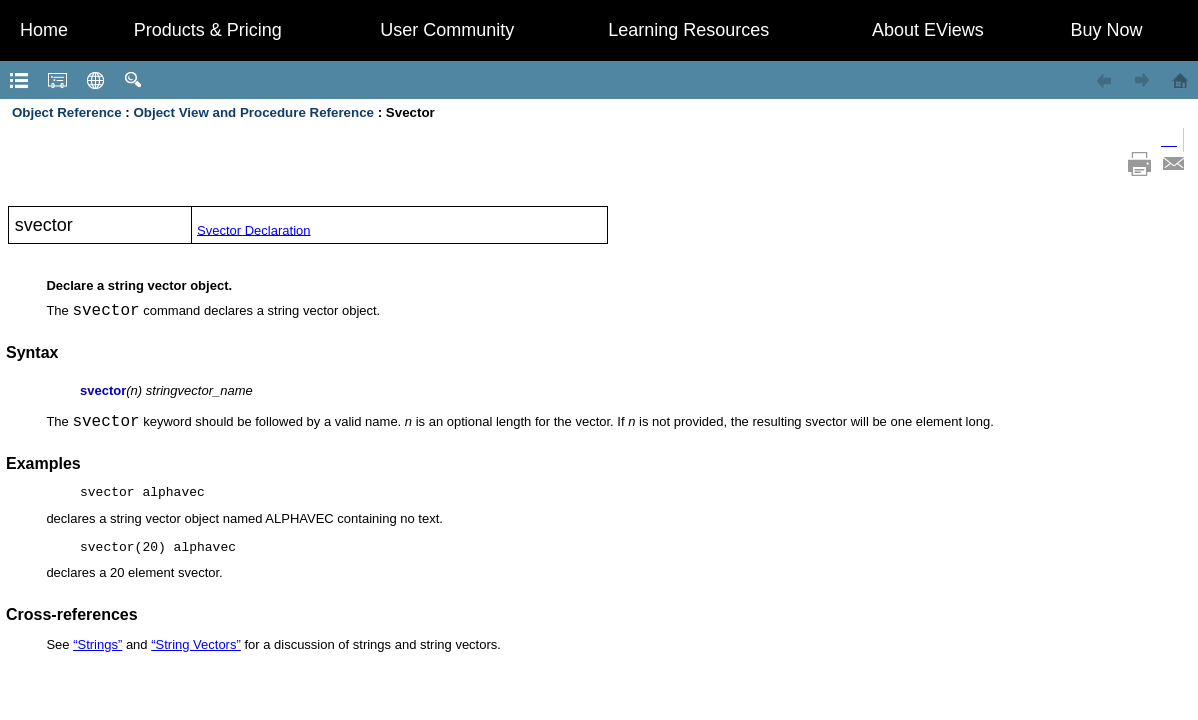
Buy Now (1106, 30)
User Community (447, 30)
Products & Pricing (208, 30)
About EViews (928, 30)
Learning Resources (688, 30)
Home (44, 30)
